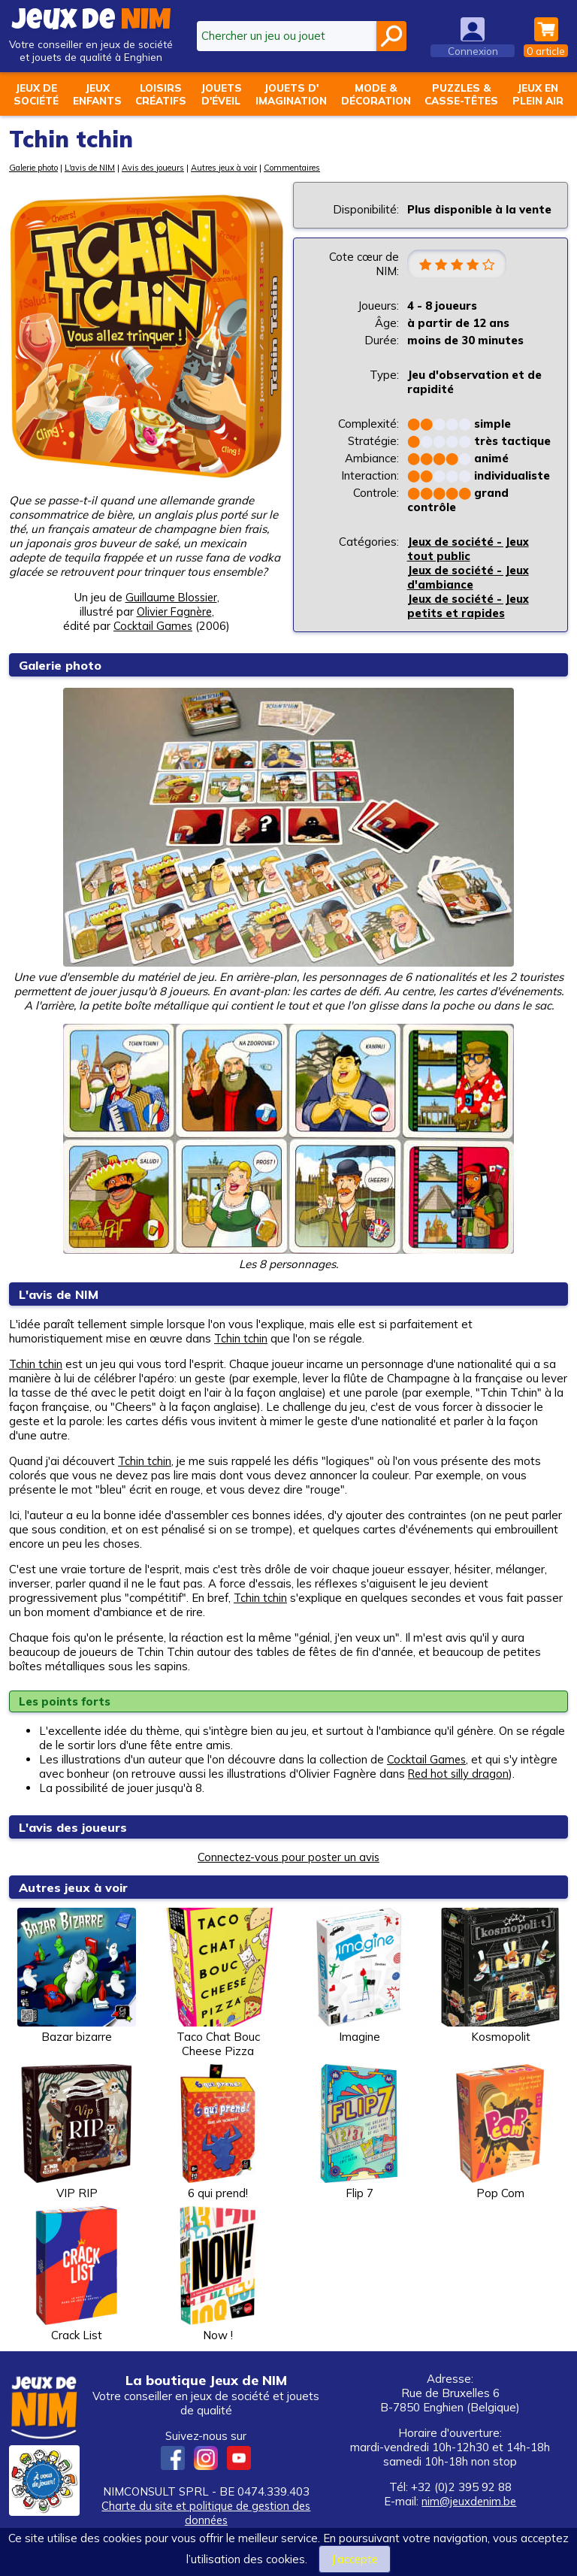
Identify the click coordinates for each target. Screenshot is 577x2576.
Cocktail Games (427, 1759)
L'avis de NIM (90, 167)
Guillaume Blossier (171, 597)
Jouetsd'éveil (221, 94)
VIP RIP (76, 2132)
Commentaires (292, 167)
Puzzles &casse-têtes (461, 94)
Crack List (76, 2274)
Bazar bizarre (76, 1976)
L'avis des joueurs (75, 1827)
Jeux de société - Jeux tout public (468, 549)
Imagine (359, 1976)
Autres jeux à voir (225, 167)
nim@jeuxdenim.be (469, 2501)
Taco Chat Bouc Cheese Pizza (218, 1983)
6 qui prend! (218, 2132)
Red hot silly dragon (460, 1773)
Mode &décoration (376, 94)
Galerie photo (33, 167)
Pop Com (500, 2132)
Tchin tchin (241, 1338)
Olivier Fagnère (174, 611)
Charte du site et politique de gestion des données (206, 2513)
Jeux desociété (36, 94)
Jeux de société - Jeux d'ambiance (468, 578)
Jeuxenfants (97, 94)
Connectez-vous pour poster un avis (288, 1857)
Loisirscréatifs (160, 94)
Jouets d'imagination (291, 94)
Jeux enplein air (537, 94)
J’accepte (355, 2559)
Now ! (218, 2274)
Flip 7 (359, 2132)
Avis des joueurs (153, 167)
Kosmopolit (500, 1976)
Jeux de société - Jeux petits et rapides (468, 606)
